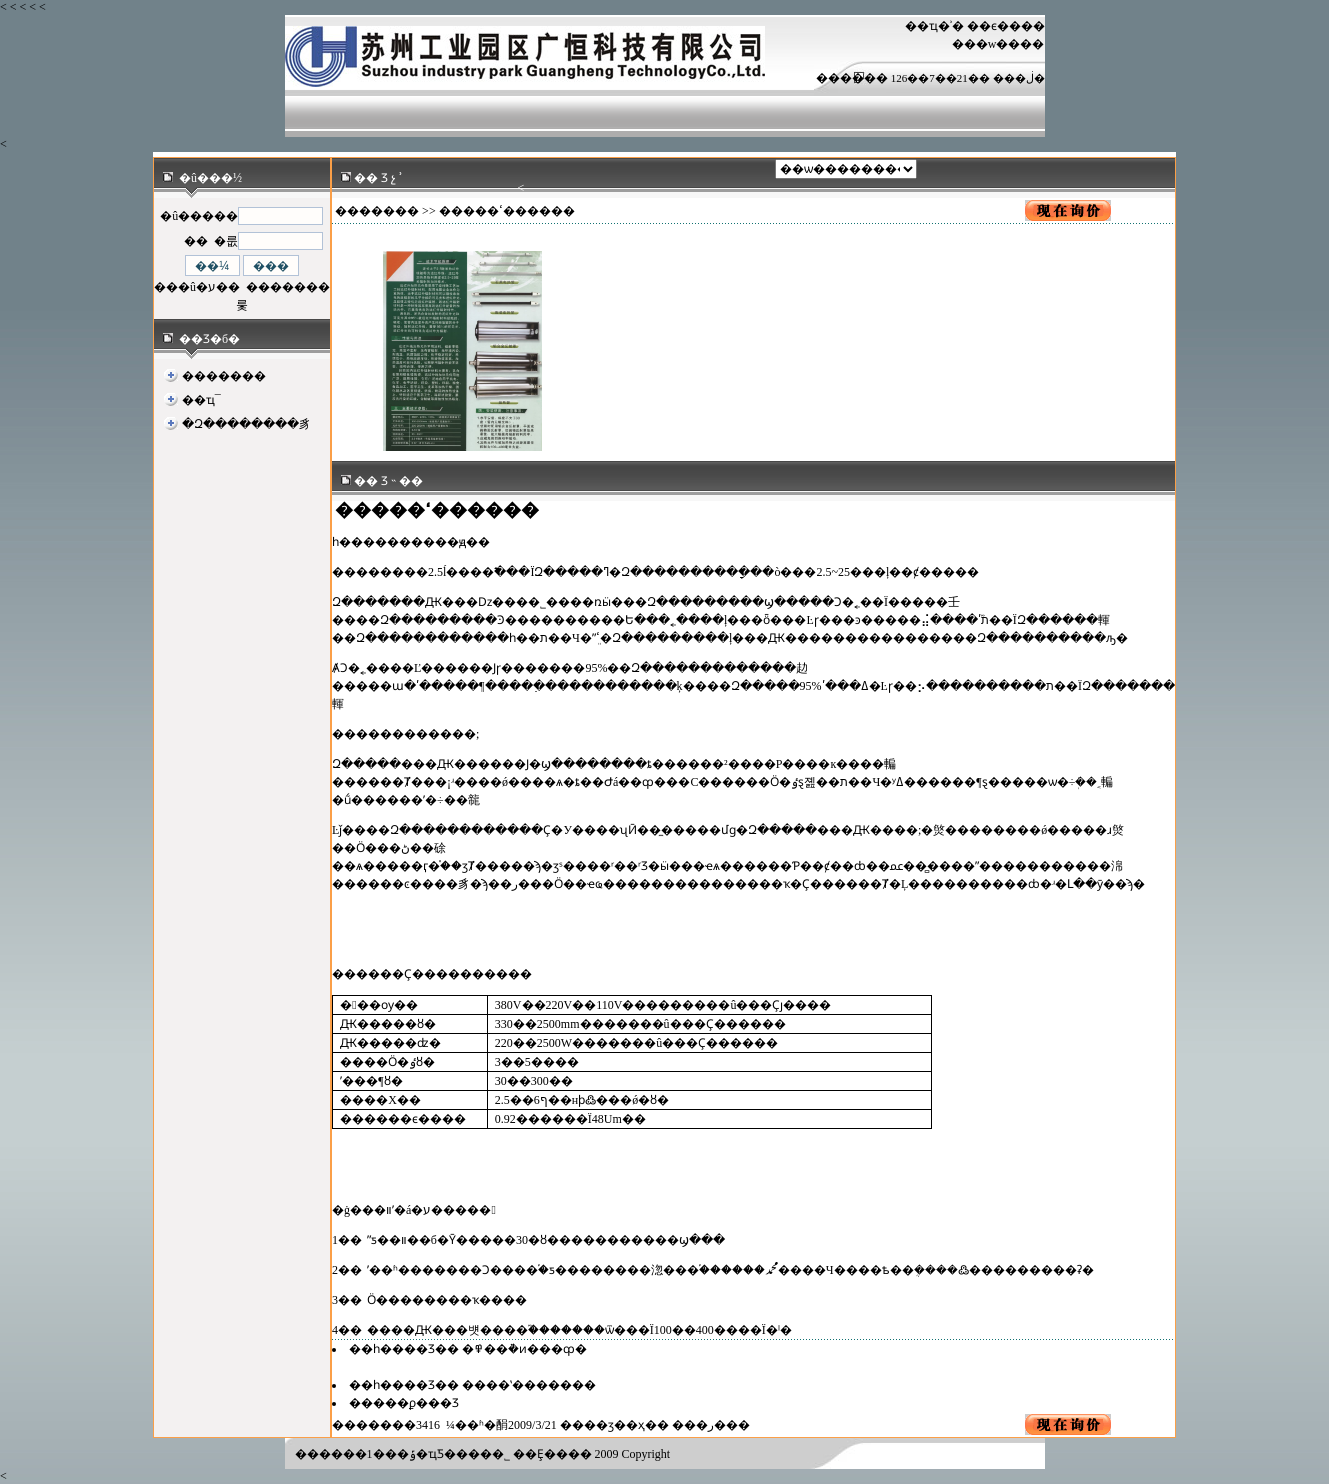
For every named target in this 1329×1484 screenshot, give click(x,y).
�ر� (711, 1425)
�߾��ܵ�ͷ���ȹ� (524, 1349)
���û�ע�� (197, 287)
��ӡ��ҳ (614, 1425)
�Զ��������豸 (246, 424)
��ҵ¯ (201, 400)
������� (224, 376)
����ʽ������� (529, 1385)
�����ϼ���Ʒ (404, 1403)
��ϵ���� (1006, 26)
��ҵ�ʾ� (934, 26)
